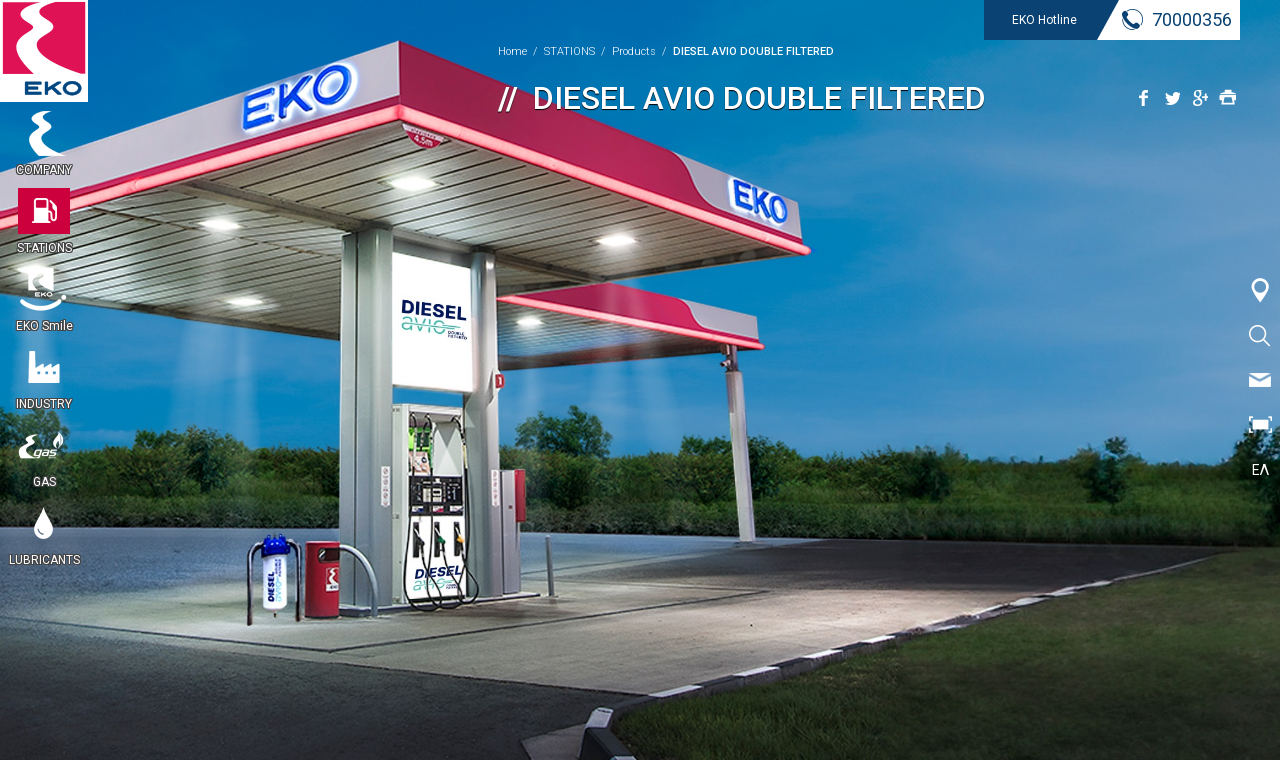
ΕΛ (1260, 470)
